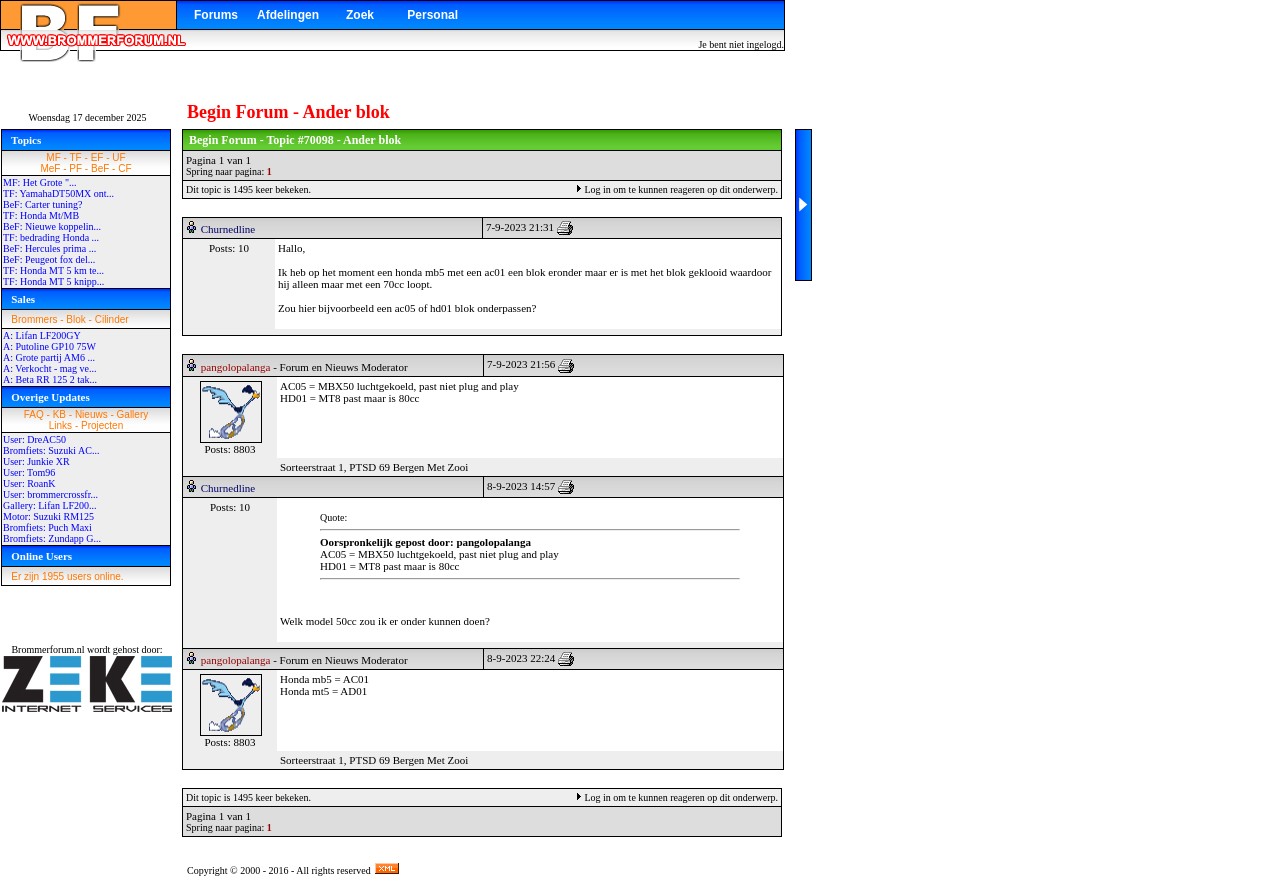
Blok (75, 319)
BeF (100, 168)
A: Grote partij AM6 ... (49, 357)
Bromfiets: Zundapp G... (52, 538)
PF (75, 168)
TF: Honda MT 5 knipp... (53, 281)
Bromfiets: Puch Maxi (47, 527)
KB (59, 414)
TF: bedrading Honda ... (51, 237)
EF (97, 157)
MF (53, 157)
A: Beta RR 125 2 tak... (50, 379)
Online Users (41, 556)
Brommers (34, 319)
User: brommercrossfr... (50, 494)
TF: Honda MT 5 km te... (53, 270)
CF (124, 168)
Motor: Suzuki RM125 (48, 516)
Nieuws (91, 414)
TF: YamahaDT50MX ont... (58, 193)
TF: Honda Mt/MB (41, 215)
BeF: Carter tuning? (42, 204)
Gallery (133, 414)
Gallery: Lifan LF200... (50, 505)
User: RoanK (29, 483)
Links (60, 425)
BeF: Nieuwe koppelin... (52, 226)
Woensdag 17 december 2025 (88, 117)
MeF (50, 168)
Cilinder (112, 319)
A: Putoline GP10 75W (49, 346)
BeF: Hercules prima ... (49, 248)
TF (76, 157)
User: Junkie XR (36, 461)
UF (118, 157)
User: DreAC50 (34, 439)
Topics (26, 140)
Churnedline (228, 229)
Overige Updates (50, 397)
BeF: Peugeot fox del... (49, 259)
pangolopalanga (236, 367)
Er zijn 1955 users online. (67, 576)
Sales (23, 299)
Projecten (102, 425)
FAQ (34, 414)
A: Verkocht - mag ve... (49, 368)
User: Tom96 (29, 472)
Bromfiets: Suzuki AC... (51, 450)
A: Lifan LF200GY (42, 335)
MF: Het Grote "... (40, 182)
